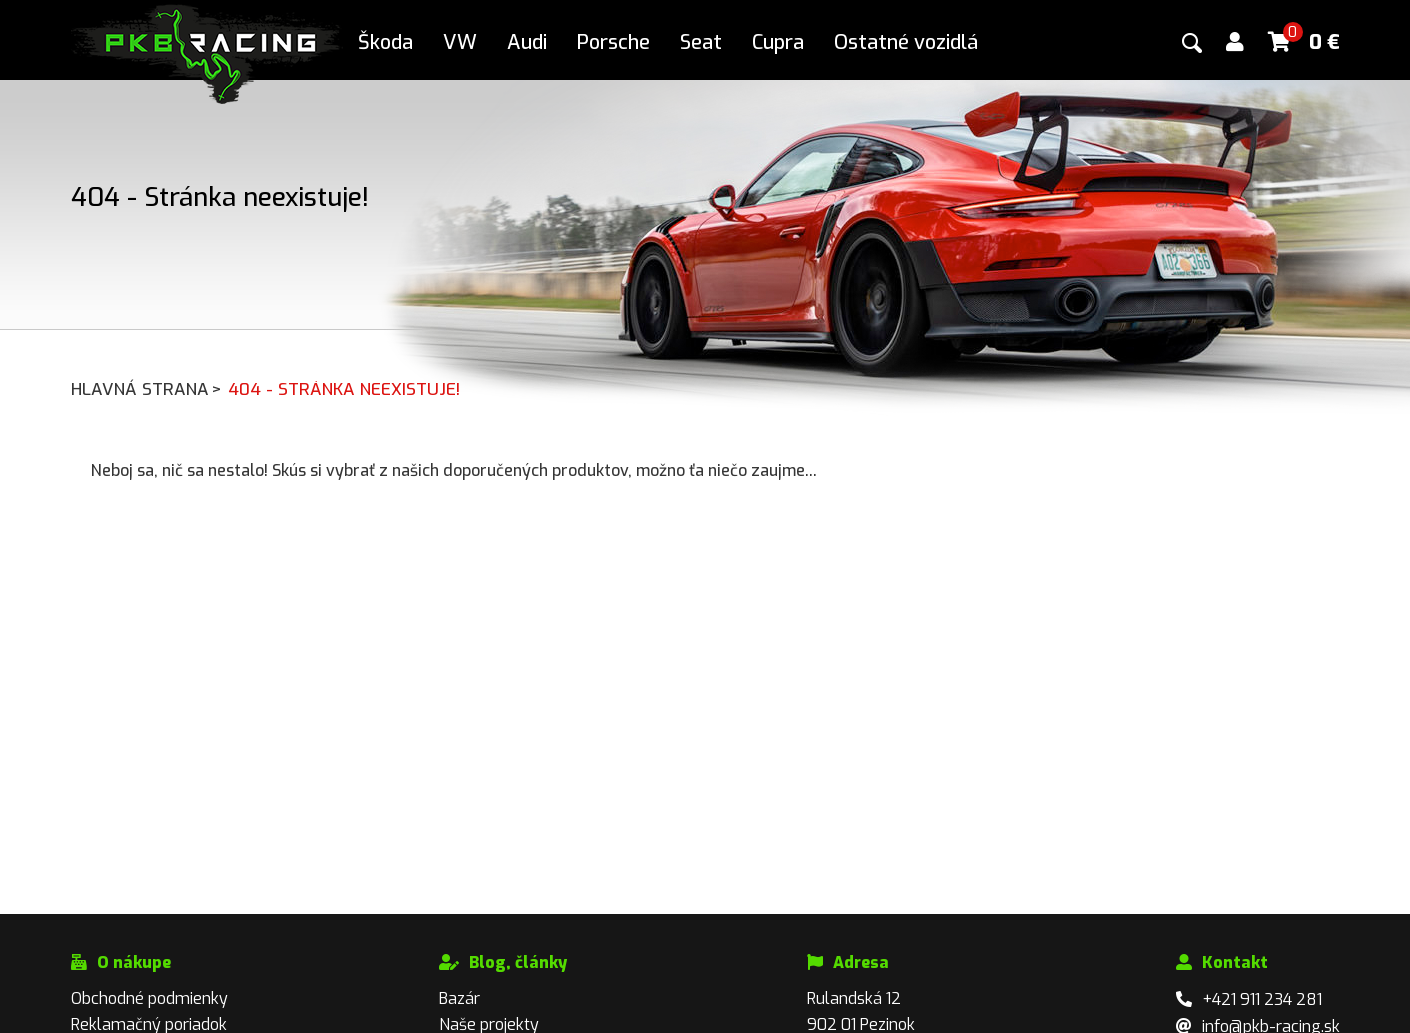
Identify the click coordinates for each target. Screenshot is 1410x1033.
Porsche (613, 42)
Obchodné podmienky (149, 998)
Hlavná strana (147, 389)
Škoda (385, 42)
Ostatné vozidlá (906, 42)
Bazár (459, 998)
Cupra (778, 42)
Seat (701, 42)
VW (460, 42)
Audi (527, 42)
